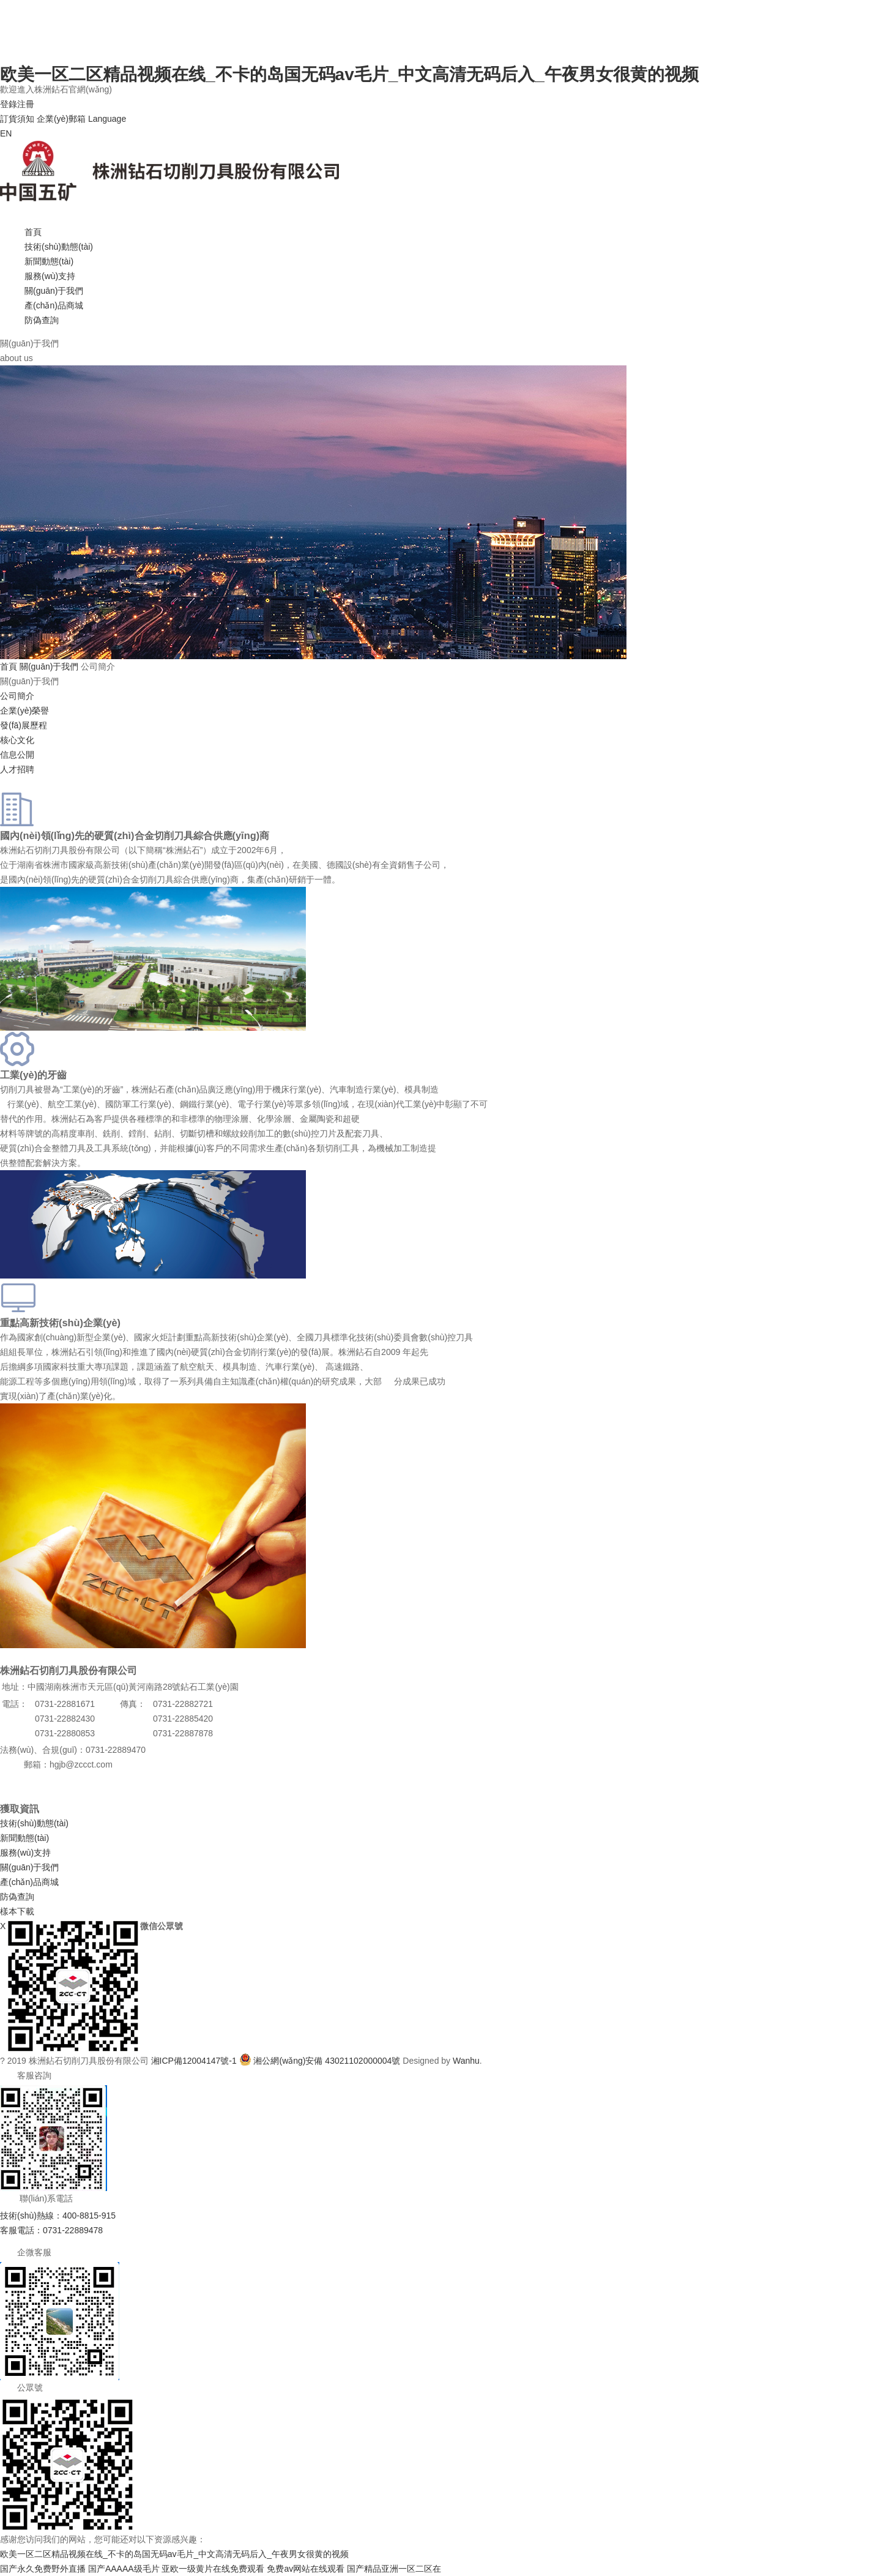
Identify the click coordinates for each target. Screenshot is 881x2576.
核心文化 (17, 740)
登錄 (8, 104)
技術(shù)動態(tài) (58, 247)
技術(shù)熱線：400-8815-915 (58, 2215)
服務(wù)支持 (49, 276)
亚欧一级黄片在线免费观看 (213, 2569)
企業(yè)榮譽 (24, 710)
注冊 (25, 104)
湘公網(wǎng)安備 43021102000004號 (326, 2061)
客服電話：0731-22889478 (51, 2230)
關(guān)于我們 (53, 291)
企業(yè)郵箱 (61, 119)
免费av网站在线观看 (305, 2569)
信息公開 (17, 755)
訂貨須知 (17, 119)
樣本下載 (17, 1911)
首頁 (33, 232)
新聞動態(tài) (48, 261)
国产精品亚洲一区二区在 (394, 2569)
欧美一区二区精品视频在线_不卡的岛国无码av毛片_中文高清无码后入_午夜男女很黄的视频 (349, 74)
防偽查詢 (41, 320)
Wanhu (466, 2061)
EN (6, 133)
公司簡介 (17, 696)
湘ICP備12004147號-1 (194, 2061)
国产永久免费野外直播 (43, 2569)
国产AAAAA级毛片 (124, 2569)
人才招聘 (17, 769)
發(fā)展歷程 (23, 725)
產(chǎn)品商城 (53, 305)
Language (107, 119)
